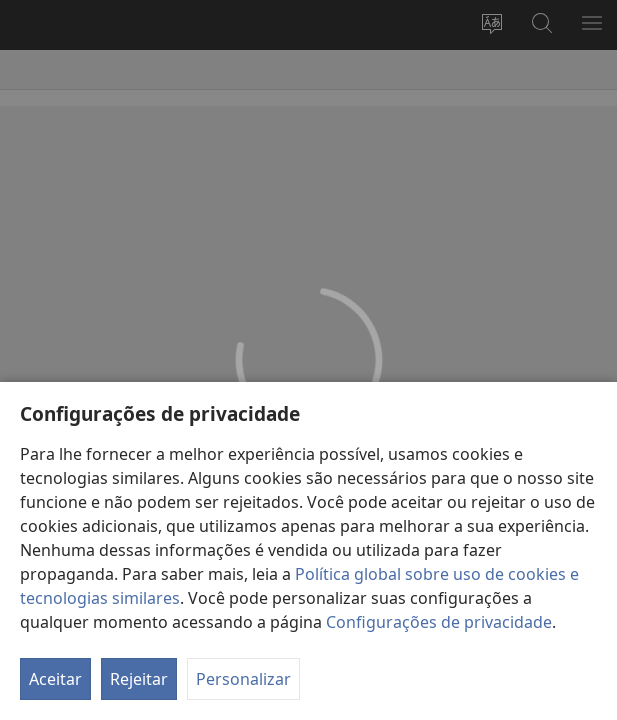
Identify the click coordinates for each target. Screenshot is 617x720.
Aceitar (55, 679)
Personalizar (243, 679)
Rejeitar (139, 679)
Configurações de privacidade (439, 622)
